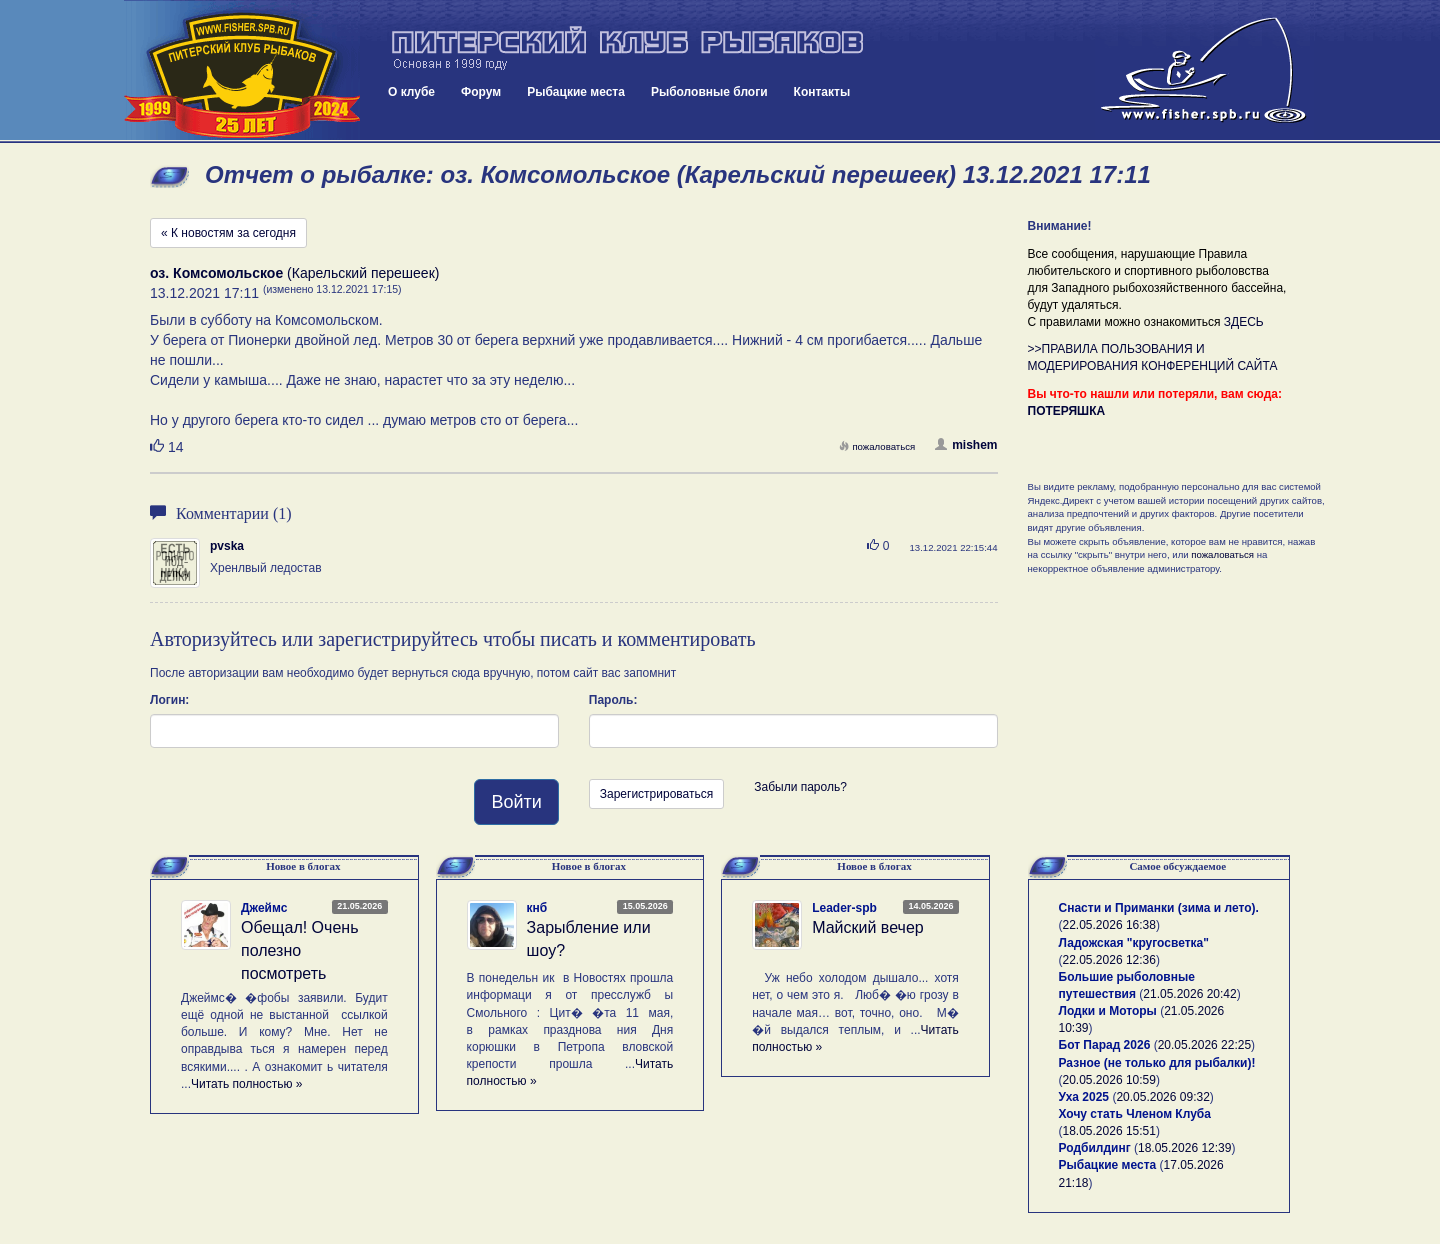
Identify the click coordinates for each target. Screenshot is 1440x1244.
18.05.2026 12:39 (1184, 1148)
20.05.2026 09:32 (1162, 1097)
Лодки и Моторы (1108, 1011)
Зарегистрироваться (656, 794)
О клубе (411, 92)
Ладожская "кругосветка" (1134, 943)
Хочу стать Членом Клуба (1135, 1114)
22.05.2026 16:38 (1109, 925)
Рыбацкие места (576, 92)
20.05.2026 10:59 (1109, 1080)
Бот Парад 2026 (1105, 1045)
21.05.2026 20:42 (1189, 994)
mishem (966, 445)
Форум (481, 92)
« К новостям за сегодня (228, 233)
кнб (537, 908)
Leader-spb (844, 908)
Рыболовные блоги (709, 92)
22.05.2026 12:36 (1109, 960)
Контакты (822, 92)
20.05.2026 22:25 (1204, 1045)
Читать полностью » (247, 1084)
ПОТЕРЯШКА (1067, 411)
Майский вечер (867, 927)
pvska (227, 546)
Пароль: (613, 700)
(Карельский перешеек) (294, 273)
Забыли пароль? (800, 787)
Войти (516, 802)
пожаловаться (877, 446)
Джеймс (264, 908)
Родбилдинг (1095, 1148)
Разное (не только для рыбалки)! (1157, 1063)
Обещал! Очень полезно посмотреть (299, 950)
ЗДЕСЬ (1244, 322)
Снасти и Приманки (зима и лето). (1159, 908)
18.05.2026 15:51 (1109, 1131)
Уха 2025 (1084, 1097)
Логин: (169, 700)
